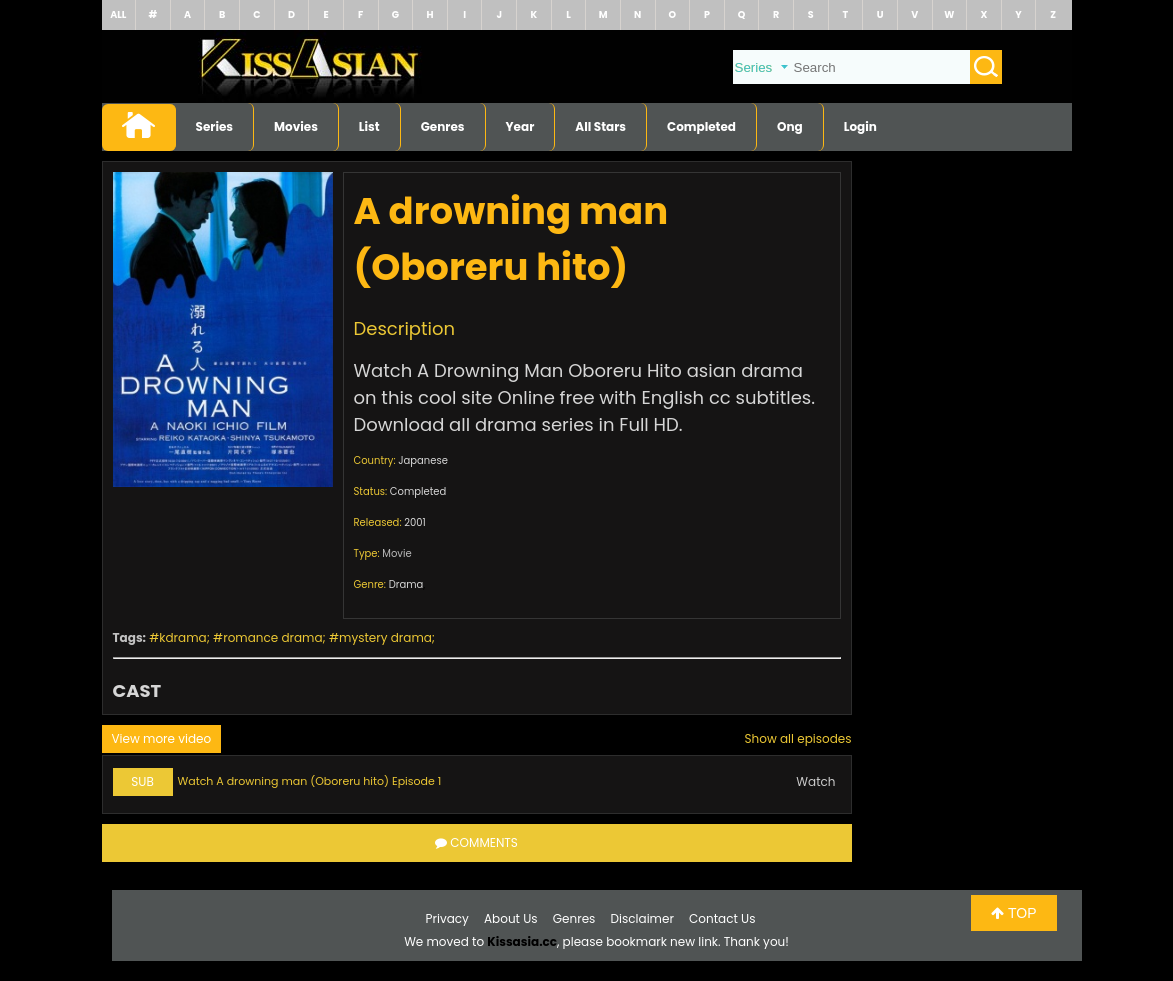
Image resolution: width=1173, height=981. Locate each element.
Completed (701, 126)
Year (520, 126)
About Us (511, 918)
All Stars (600, 126)
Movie (396, 553)
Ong (790, 126)
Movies (296, 126)
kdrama (182, 637)
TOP (1013, 913)
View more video (162, 738)
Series (215, 126)
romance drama (272, 637)
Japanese (423, 460)
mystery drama (385, 637)
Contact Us (722, 918)
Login (860, 126)
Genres (443, 126)
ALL (118, 14)
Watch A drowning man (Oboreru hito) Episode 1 (310, 781)
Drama (406, 584)
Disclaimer (642, 918)
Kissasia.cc (522, 941)
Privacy (447, 918)
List (369, 126)
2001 (415, 522)
